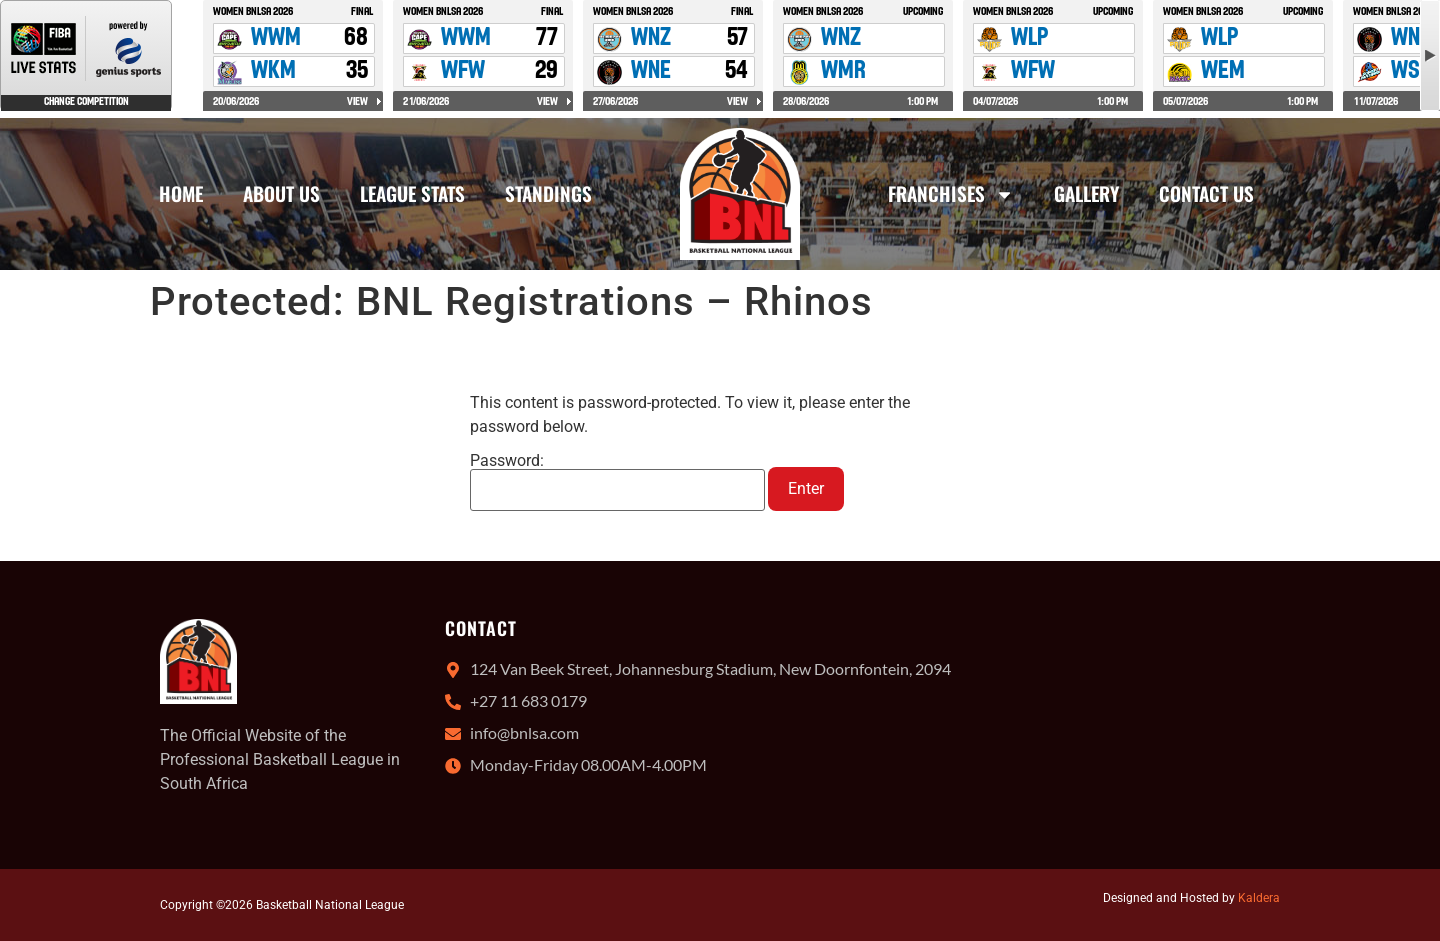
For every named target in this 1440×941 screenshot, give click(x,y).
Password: (617, 482)
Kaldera (1259, 898)
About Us (281, 193)
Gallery (1086, 193)
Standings (548, 193)
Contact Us (1206, 193)
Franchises (951, 194)
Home (181, 193)
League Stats (412, 193)
